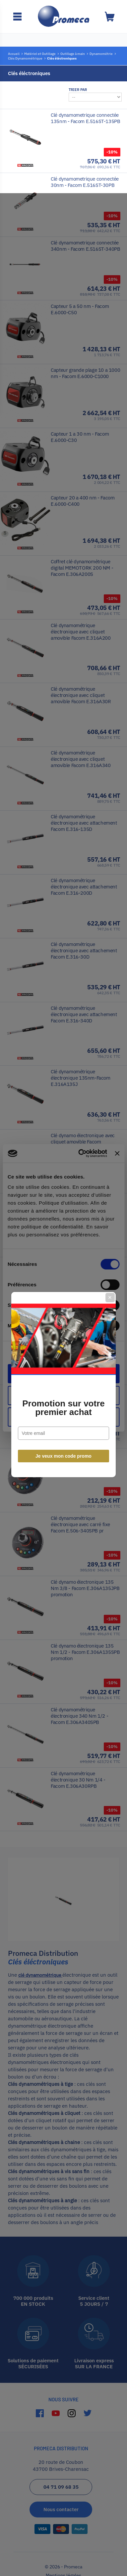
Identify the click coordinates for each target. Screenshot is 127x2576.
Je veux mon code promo (63, 1359)
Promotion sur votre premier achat (63, 1311)
